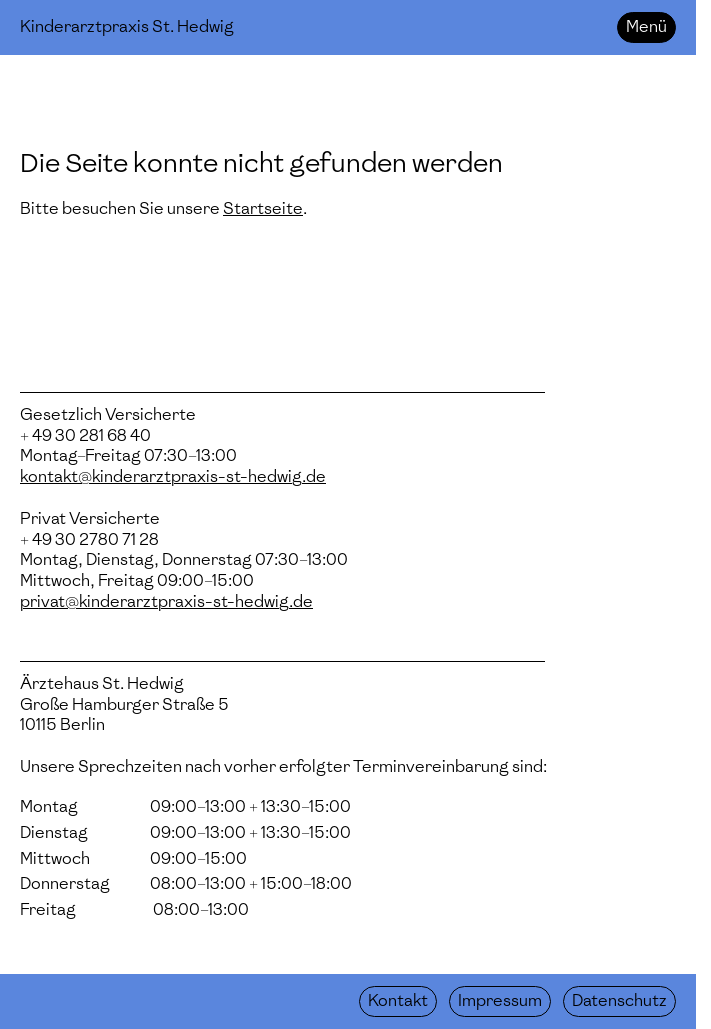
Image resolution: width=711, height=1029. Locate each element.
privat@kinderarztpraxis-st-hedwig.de (166, 601)
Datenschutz (619, 1000)
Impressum (500, 1000)
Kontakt (398, 1000)
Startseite (263, 208)
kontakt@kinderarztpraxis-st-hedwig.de (173, 476)
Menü (646, 26)
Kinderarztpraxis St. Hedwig (127, 26)
